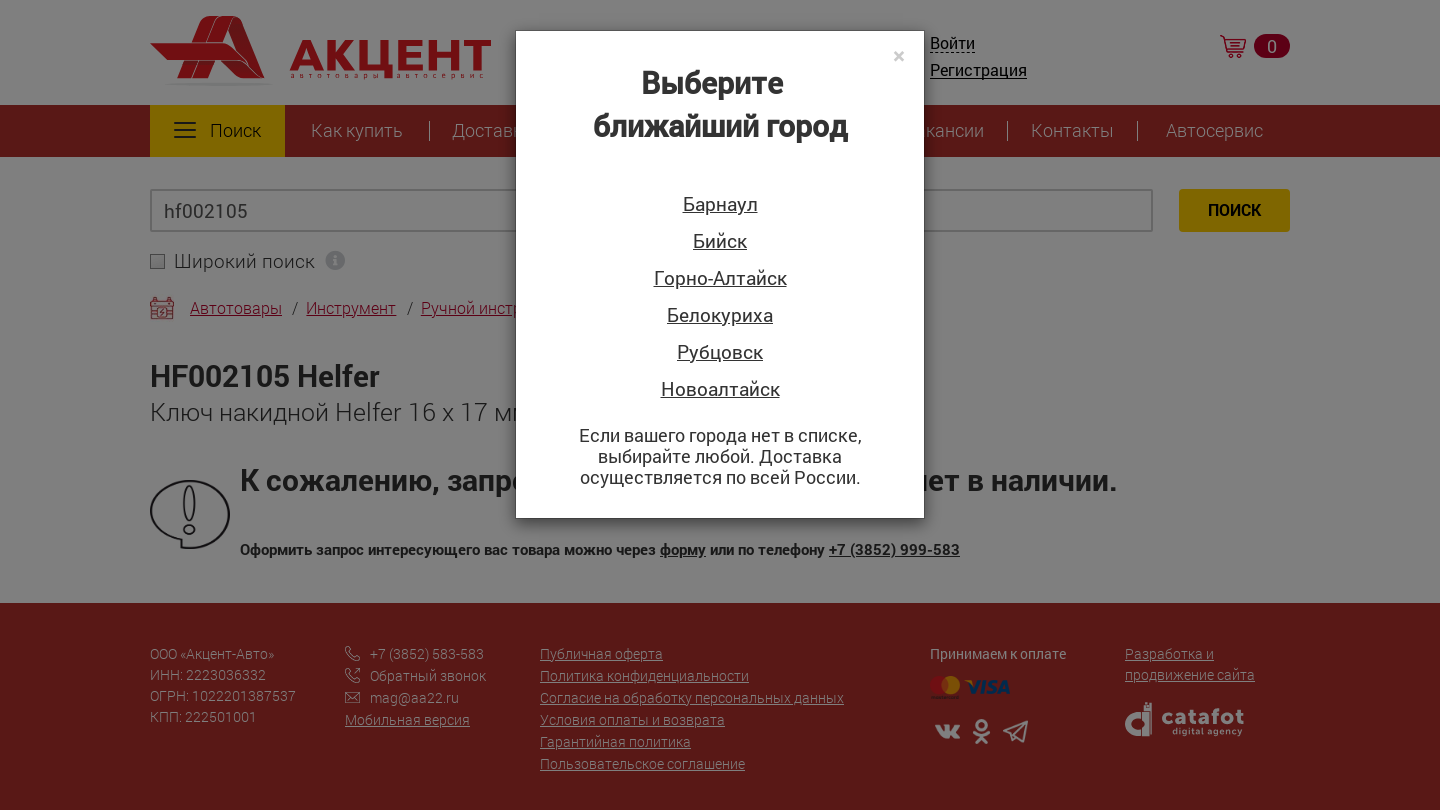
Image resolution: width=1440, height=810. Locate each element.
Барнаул (720, 204)
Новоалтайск (720, 389)
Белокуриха (720, 315)
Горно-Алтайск (720, 278)
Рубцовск (720, 352)
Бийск (720, 241)
